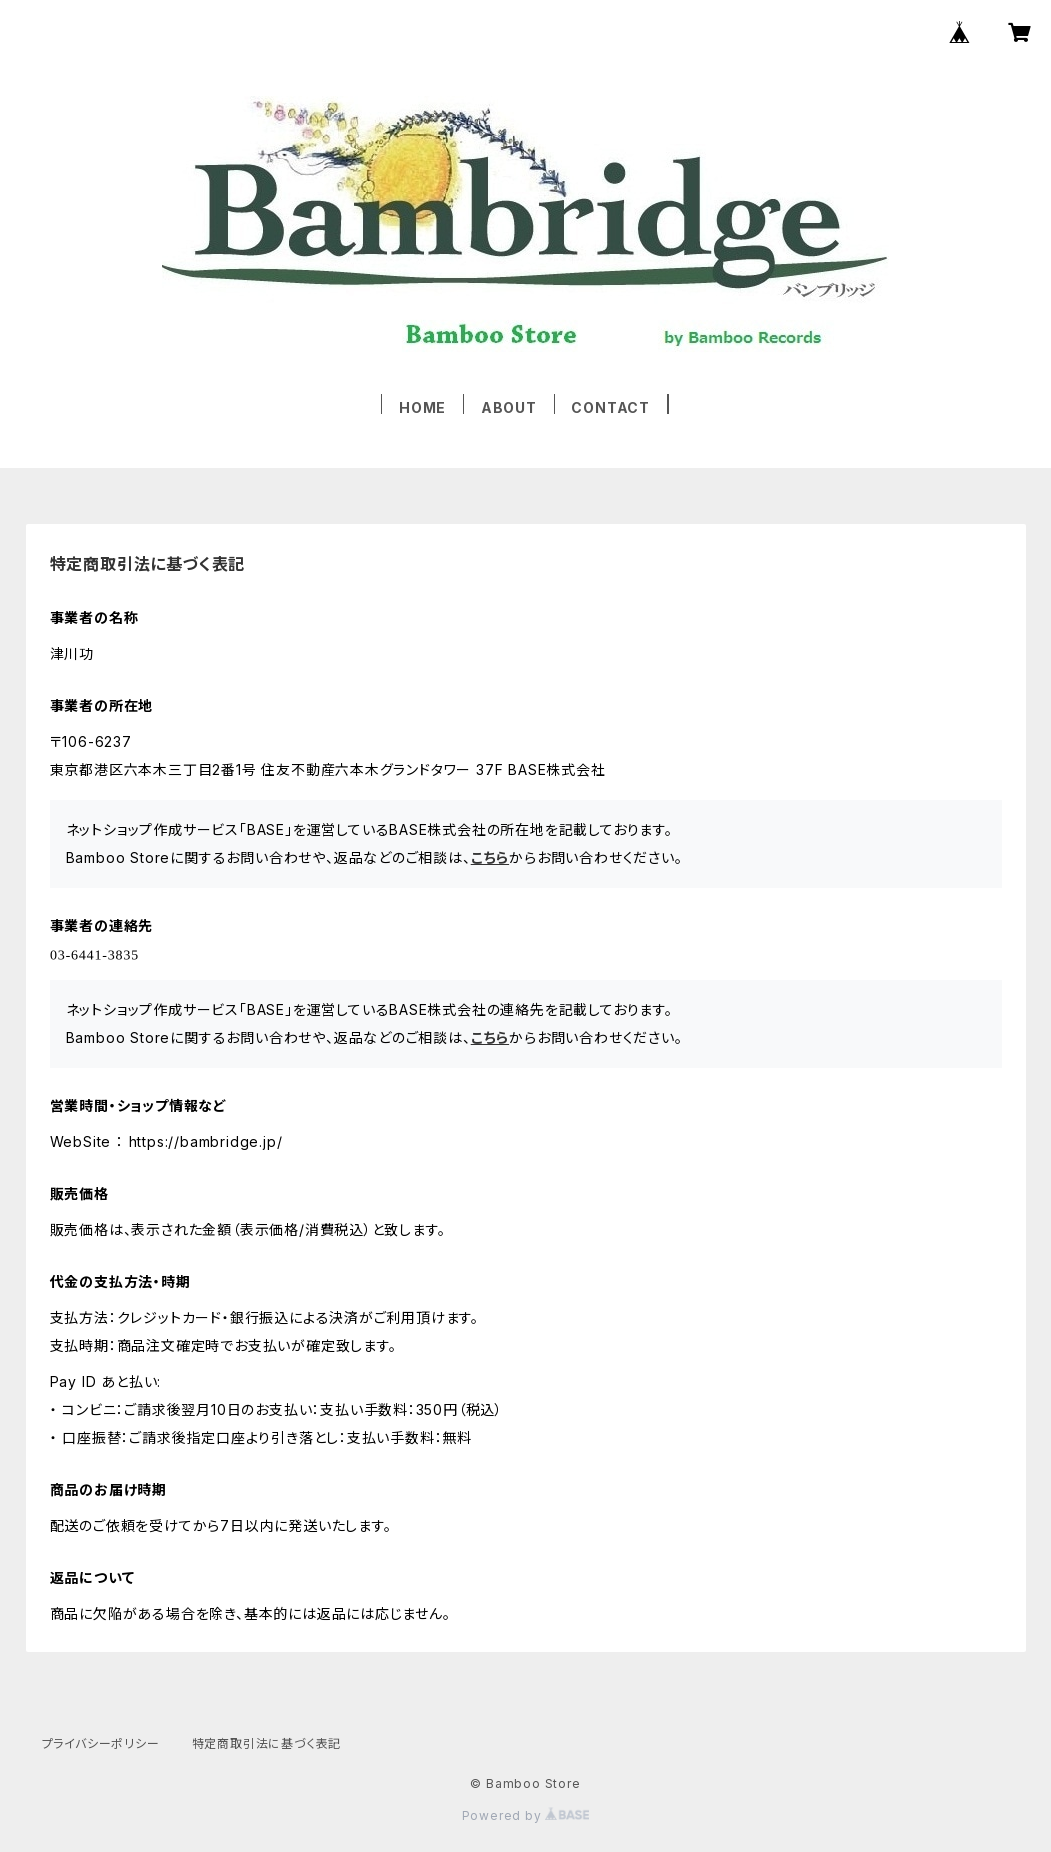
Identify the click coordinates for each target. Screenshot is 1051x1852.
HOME (422, 407)
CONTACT (610, 407)
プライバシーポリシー (101, 1743)
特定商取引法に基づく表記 (267, 1743)
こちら (490, 857)
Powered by (526, 1815)
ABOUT (509, 407)
